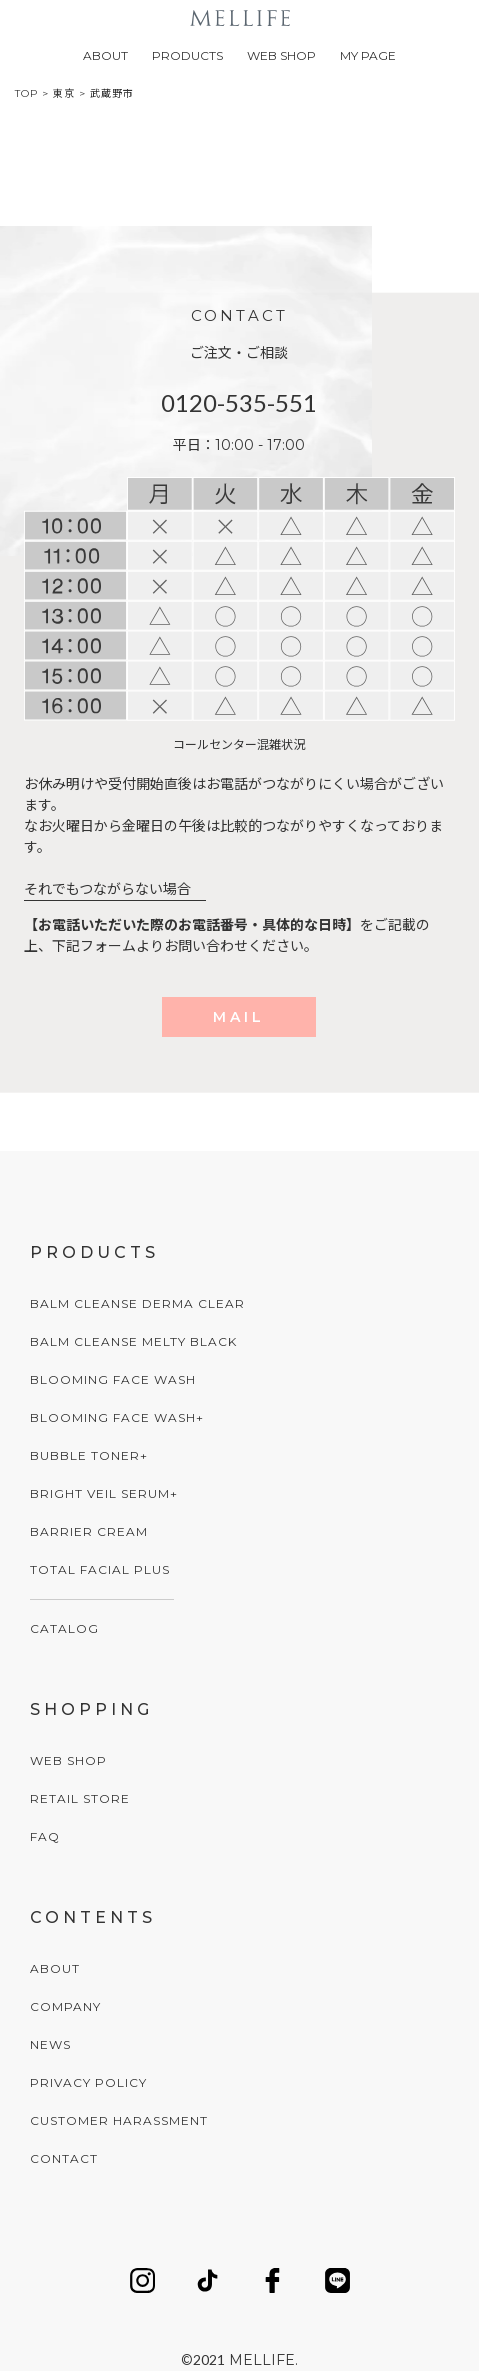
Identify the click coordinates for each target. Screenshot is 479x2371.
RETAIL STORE (80, 1798)
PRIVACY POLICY (88, 2082)
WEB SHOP (281, 55)
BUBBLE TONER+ (89, 1455)
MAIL (239, 1017)
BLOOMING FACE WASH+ (117, 1417)
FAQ (45, 1836)
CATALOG (64, 1628)
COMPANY (65, 2006)
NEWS (50, 2044)
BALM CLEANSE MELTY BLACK (133, 1341)
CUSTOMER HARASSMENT (119, 2120)
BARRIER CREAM (89, 1531)
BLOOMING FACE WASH (113, 1379)
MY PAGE (368, 55)
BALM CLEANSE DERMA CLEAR (137, 1303)
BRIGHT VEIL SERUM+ (104, 1493)
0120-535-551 (239, 402)
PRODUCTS (187, 55)
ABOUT (105, 55)
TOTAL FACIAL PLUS (100, 1569)
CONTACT (64, 2158)
